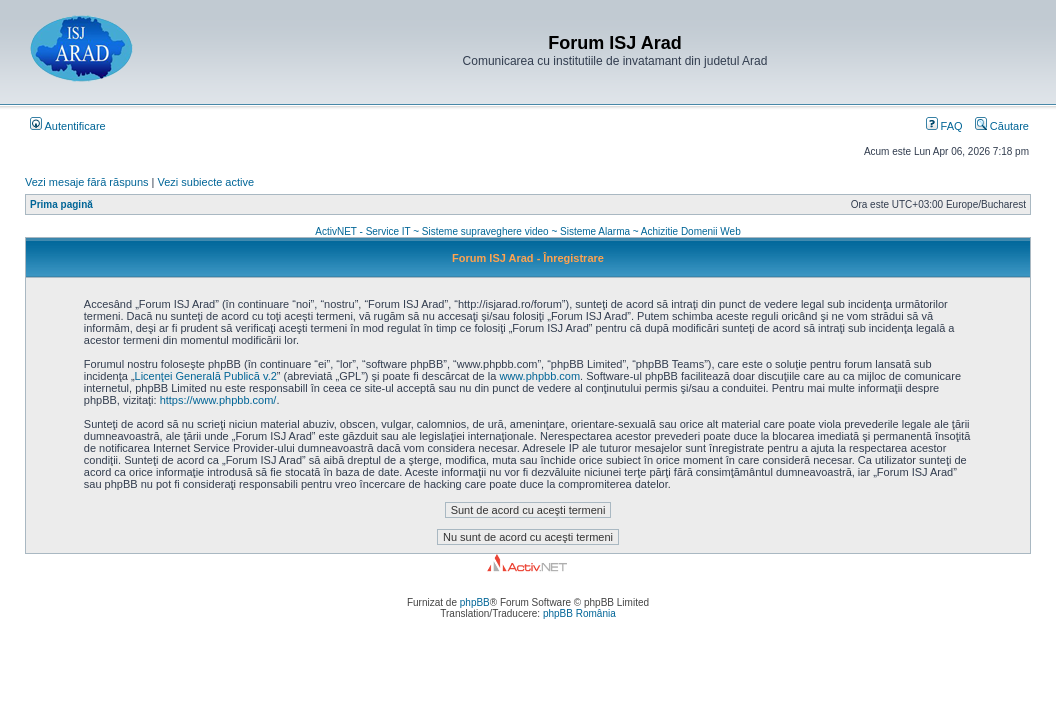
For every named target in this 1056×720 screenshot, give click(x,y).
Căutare (1002, 126)
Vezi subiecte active (206, 182)
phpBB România (579, 613)
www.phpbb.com (539, 376)
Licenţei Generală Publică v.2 (206, 376)
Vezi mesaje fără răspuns (87, 182)
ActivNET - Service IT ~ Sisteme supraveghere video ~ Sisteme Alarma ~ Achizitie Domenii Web (527, 231)
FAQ (944, 126)
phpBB (475, 602)
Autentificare (68, 126)
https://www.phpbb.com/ (218, 400)
